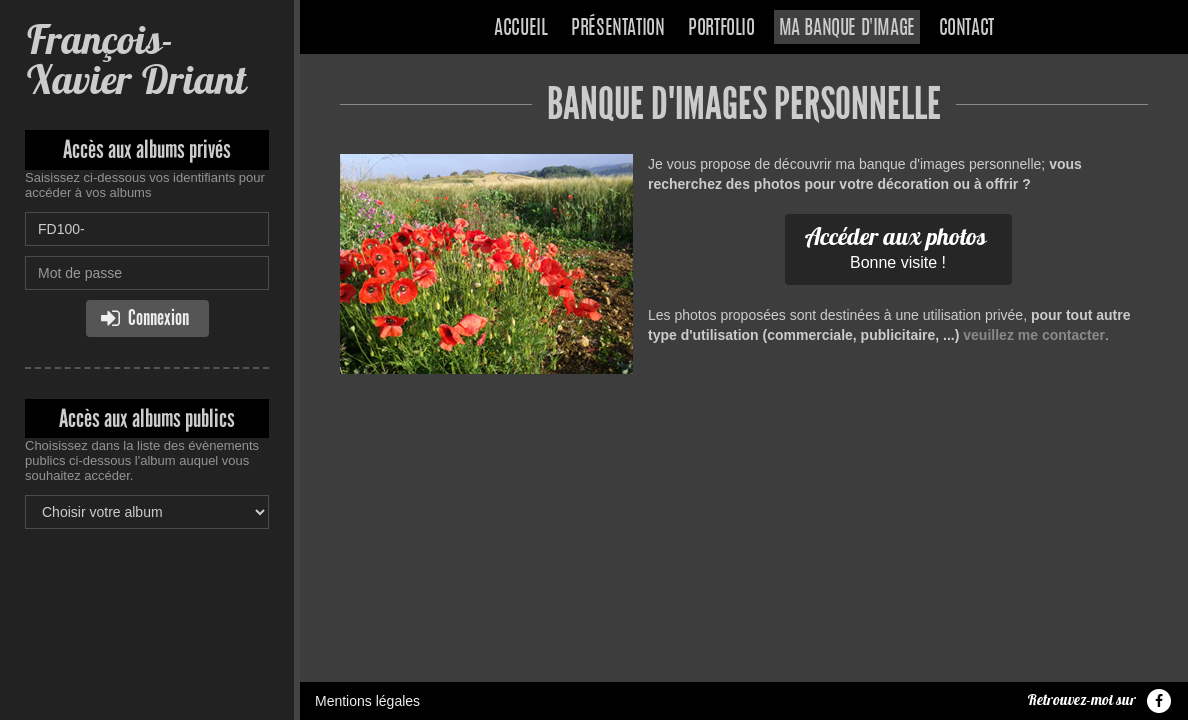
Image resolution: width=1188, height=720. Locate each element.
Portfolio (721, 29)
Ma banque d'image (847, 29)
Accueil (520, 29)
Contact (966, 29)
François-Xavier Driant (135, 59)
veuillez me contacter (1034, 335)
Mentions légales (367, 701)
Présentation (617, 29)
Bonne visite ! (896, 246)
